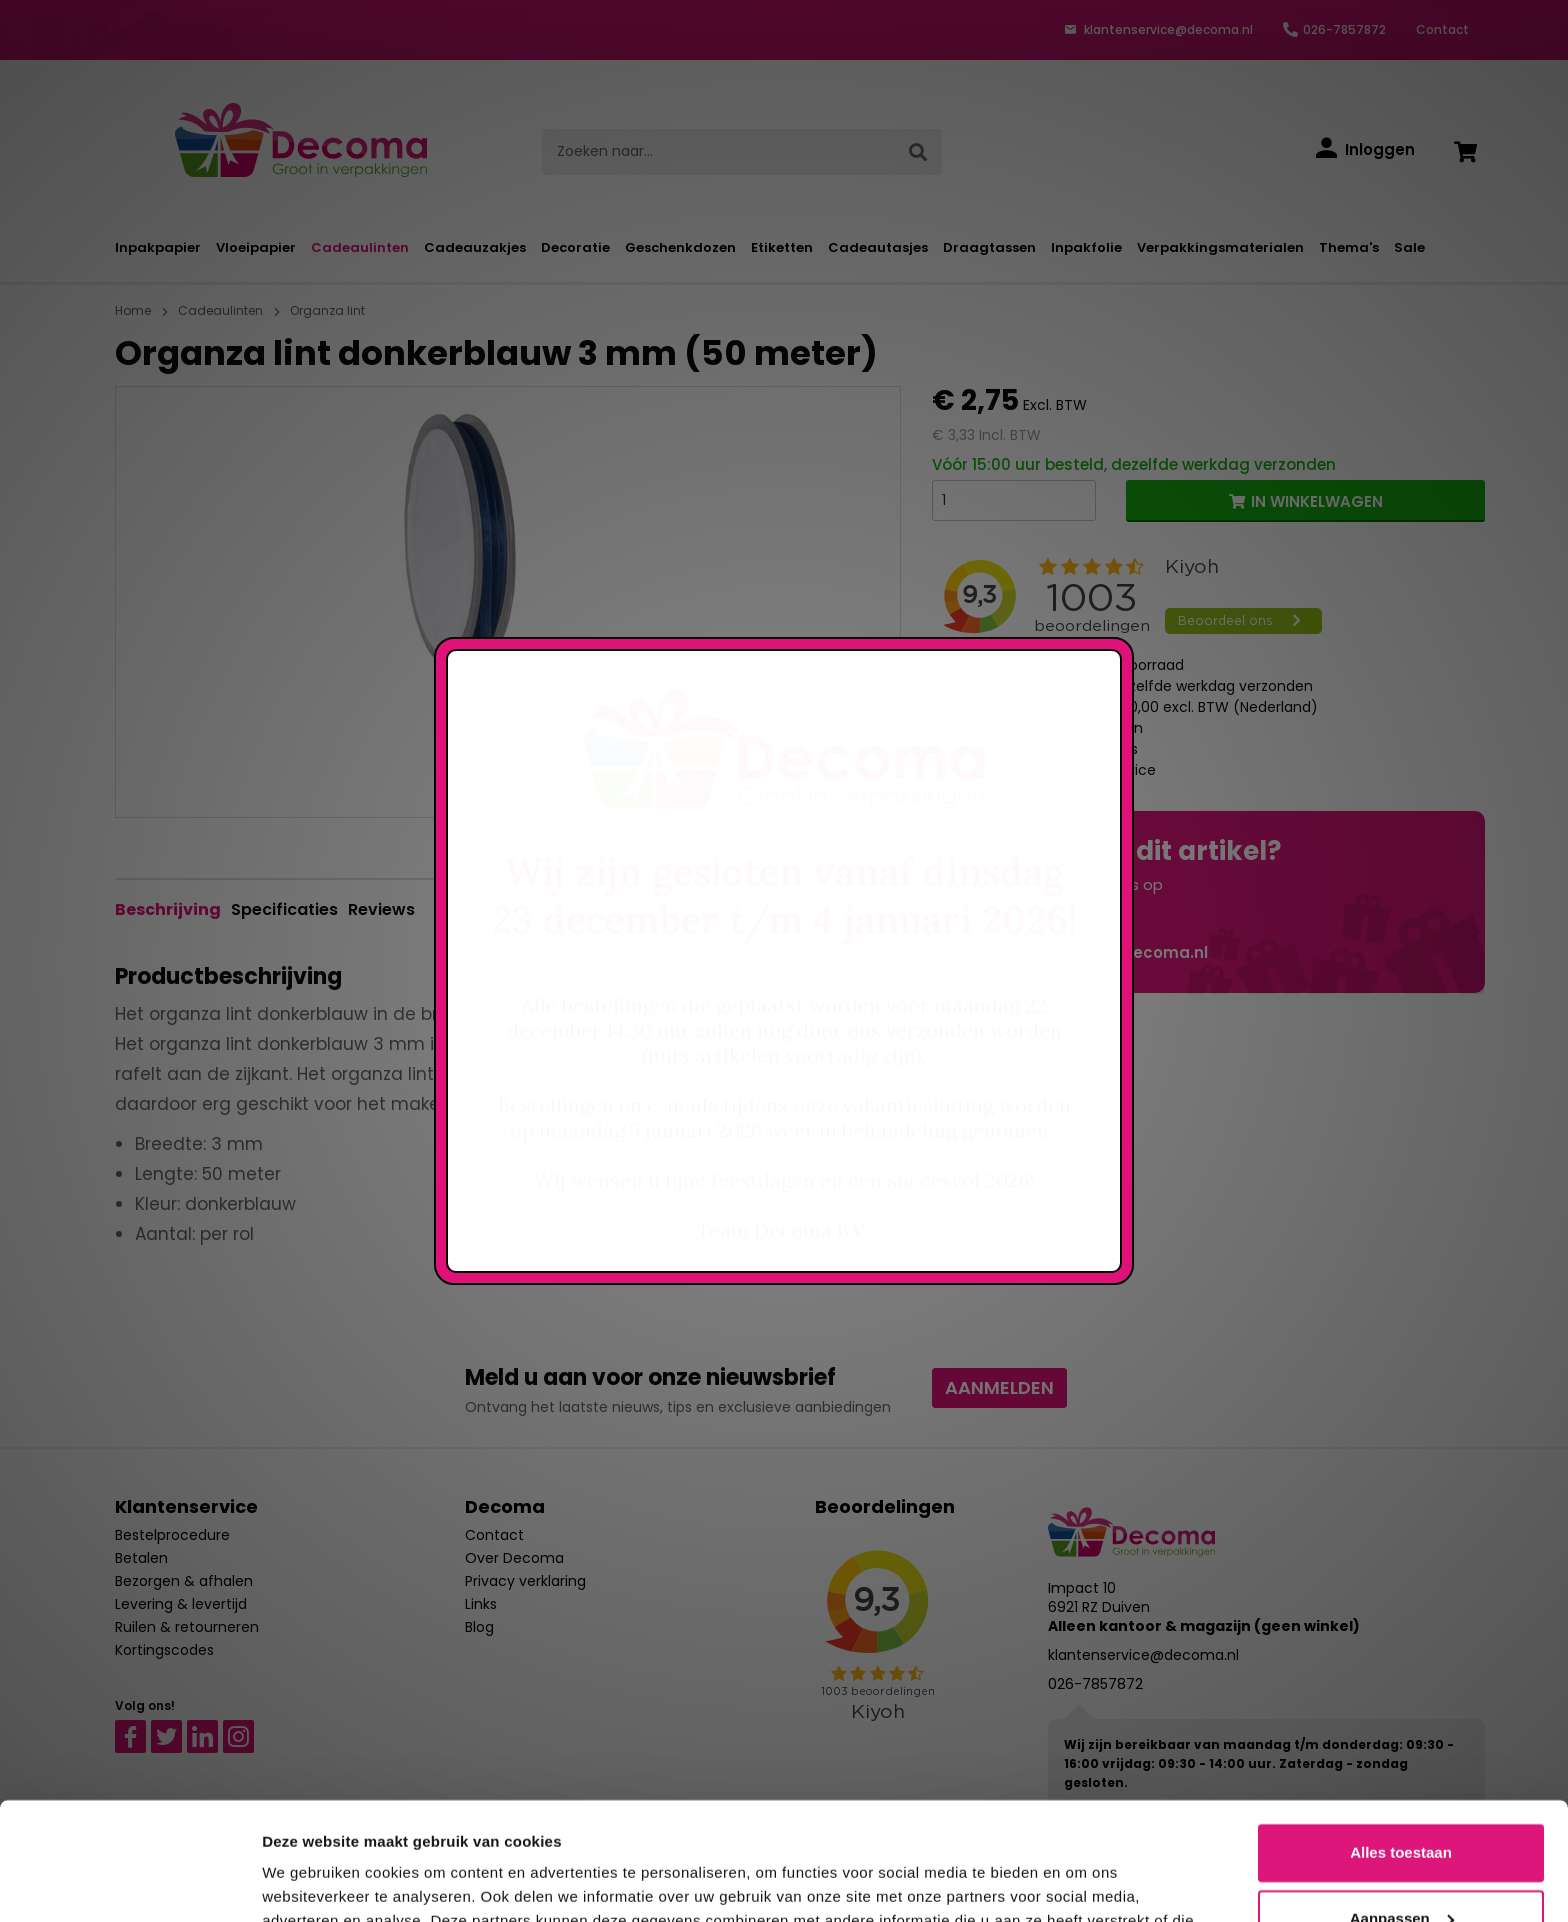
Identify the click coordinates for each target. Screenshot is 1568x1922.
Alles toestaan (1401, 1735)
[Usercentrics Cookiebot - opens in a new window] (129, 1883)
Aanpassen (1402, 1800)
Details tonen (309, 1882)
